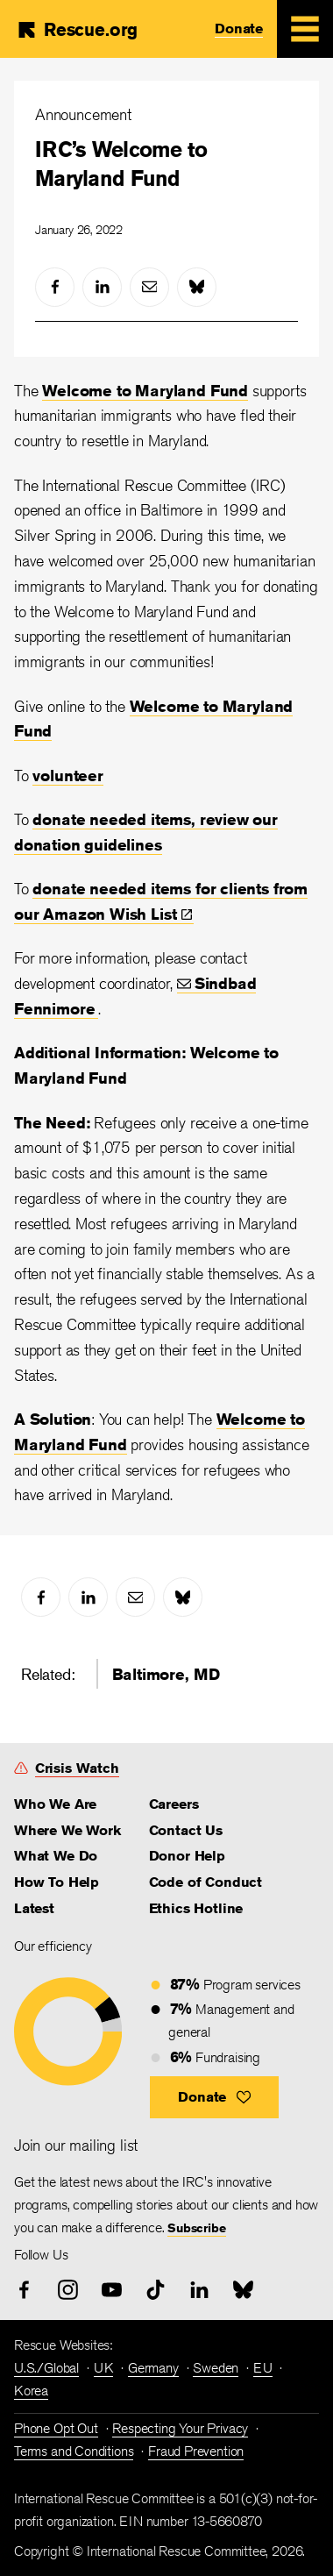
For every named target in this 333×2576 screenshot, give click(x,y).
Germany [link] (153, 2367)
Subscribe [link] (196, 2228)
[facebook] (54, 287)
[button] (214, 2097)
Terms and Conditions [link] (73, 2451)
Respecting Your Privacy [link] (180, 2428)
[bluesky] (196, 287)
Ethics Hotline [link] (196, 1908)
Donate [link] (239, 28)
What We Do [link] (55, 1855)
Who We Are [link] (55, 1804)
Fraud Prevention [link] (196, 2451)
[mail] (149, 287)
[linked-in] (102, 287)
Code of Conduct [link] (205, 1882)
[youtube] (112, 2290)
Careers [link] (174, 1804)
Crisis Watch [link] (77, 1768)
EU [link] (263, 2367)
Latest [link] (34, 1908)
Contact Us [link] (186, 1830)
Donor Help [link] (187, 1855)
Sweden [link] (215, 2367)
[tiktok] (155, 2290)
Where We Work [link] (67, 1830)
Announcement (83, 114)
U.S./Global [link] (46, 2367)
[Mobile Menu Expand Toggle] (305, 29)
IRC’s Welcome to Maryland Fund (121, 164)
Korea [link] (31, 2390)
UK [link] (104, 2367)
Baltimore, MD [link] (166, 1673)
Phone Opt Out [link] (56, 2428)
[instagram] (68, 2290)
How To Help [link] (56, 1882)
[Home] (77, 30)
